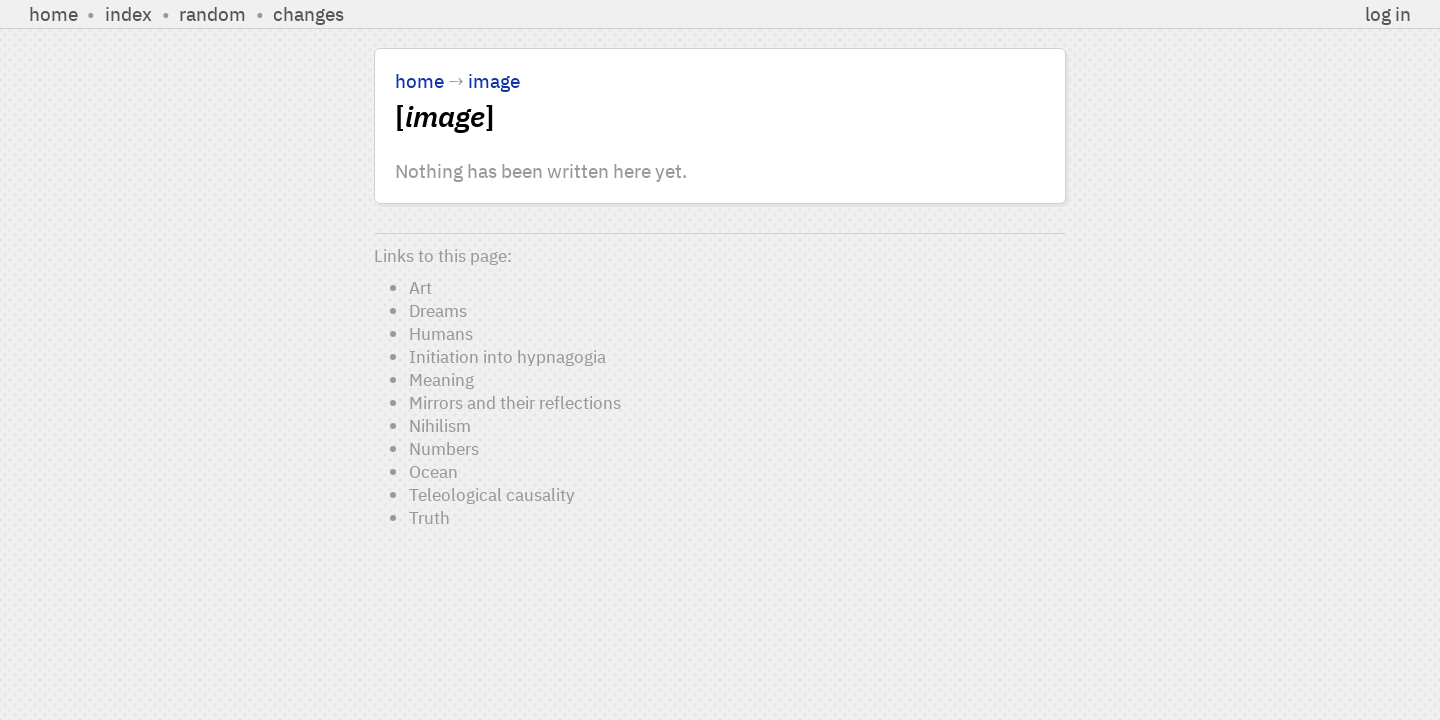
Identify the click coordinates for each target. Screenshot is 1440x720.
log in (1388, 13)
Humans (441, 333)
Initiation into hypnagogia (507, 356)
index (128, 13)
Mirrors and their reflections (515, 402)
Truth (429, 517)
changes (308, 13)
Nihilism (440, 425)
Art (420, 287)
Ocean (433, 471)
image (494, 80)
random (212, 13)
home (53, 13)
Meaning (441, 379)
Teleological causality (492, 494)
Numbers (444, 448)
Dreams (438, 310)
